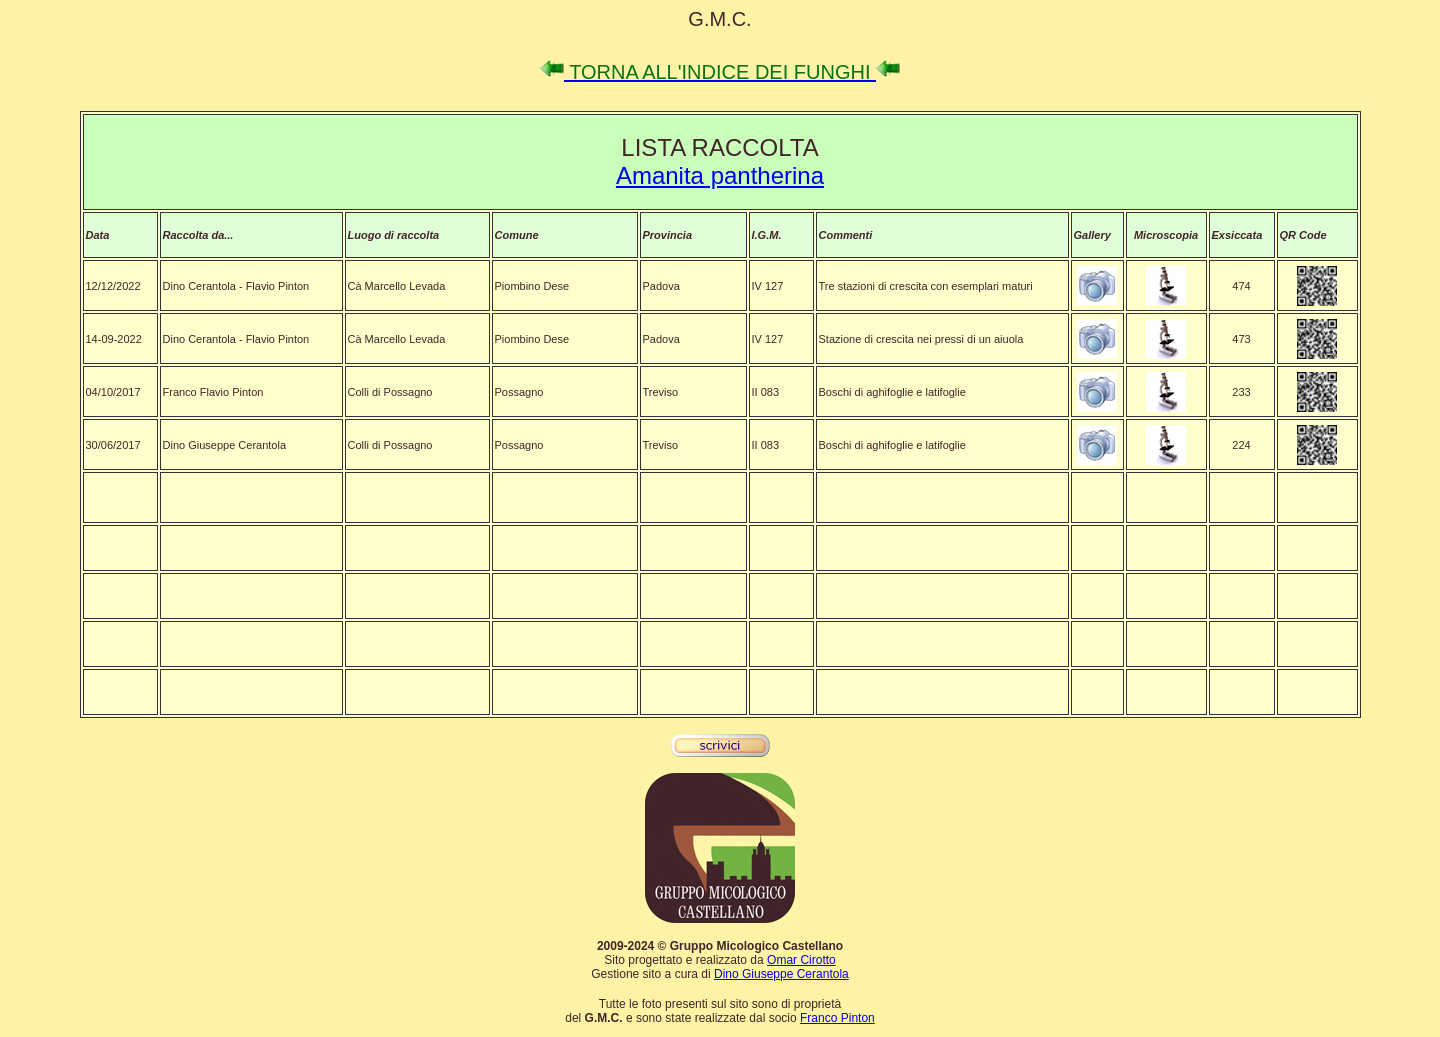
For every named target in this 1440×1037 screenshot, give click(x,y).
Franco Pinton (837, 1018)
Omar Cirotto (801, 960)
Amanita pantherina (720, 175)
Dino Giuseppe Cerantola (781, 974)
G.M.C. (719, 19)
